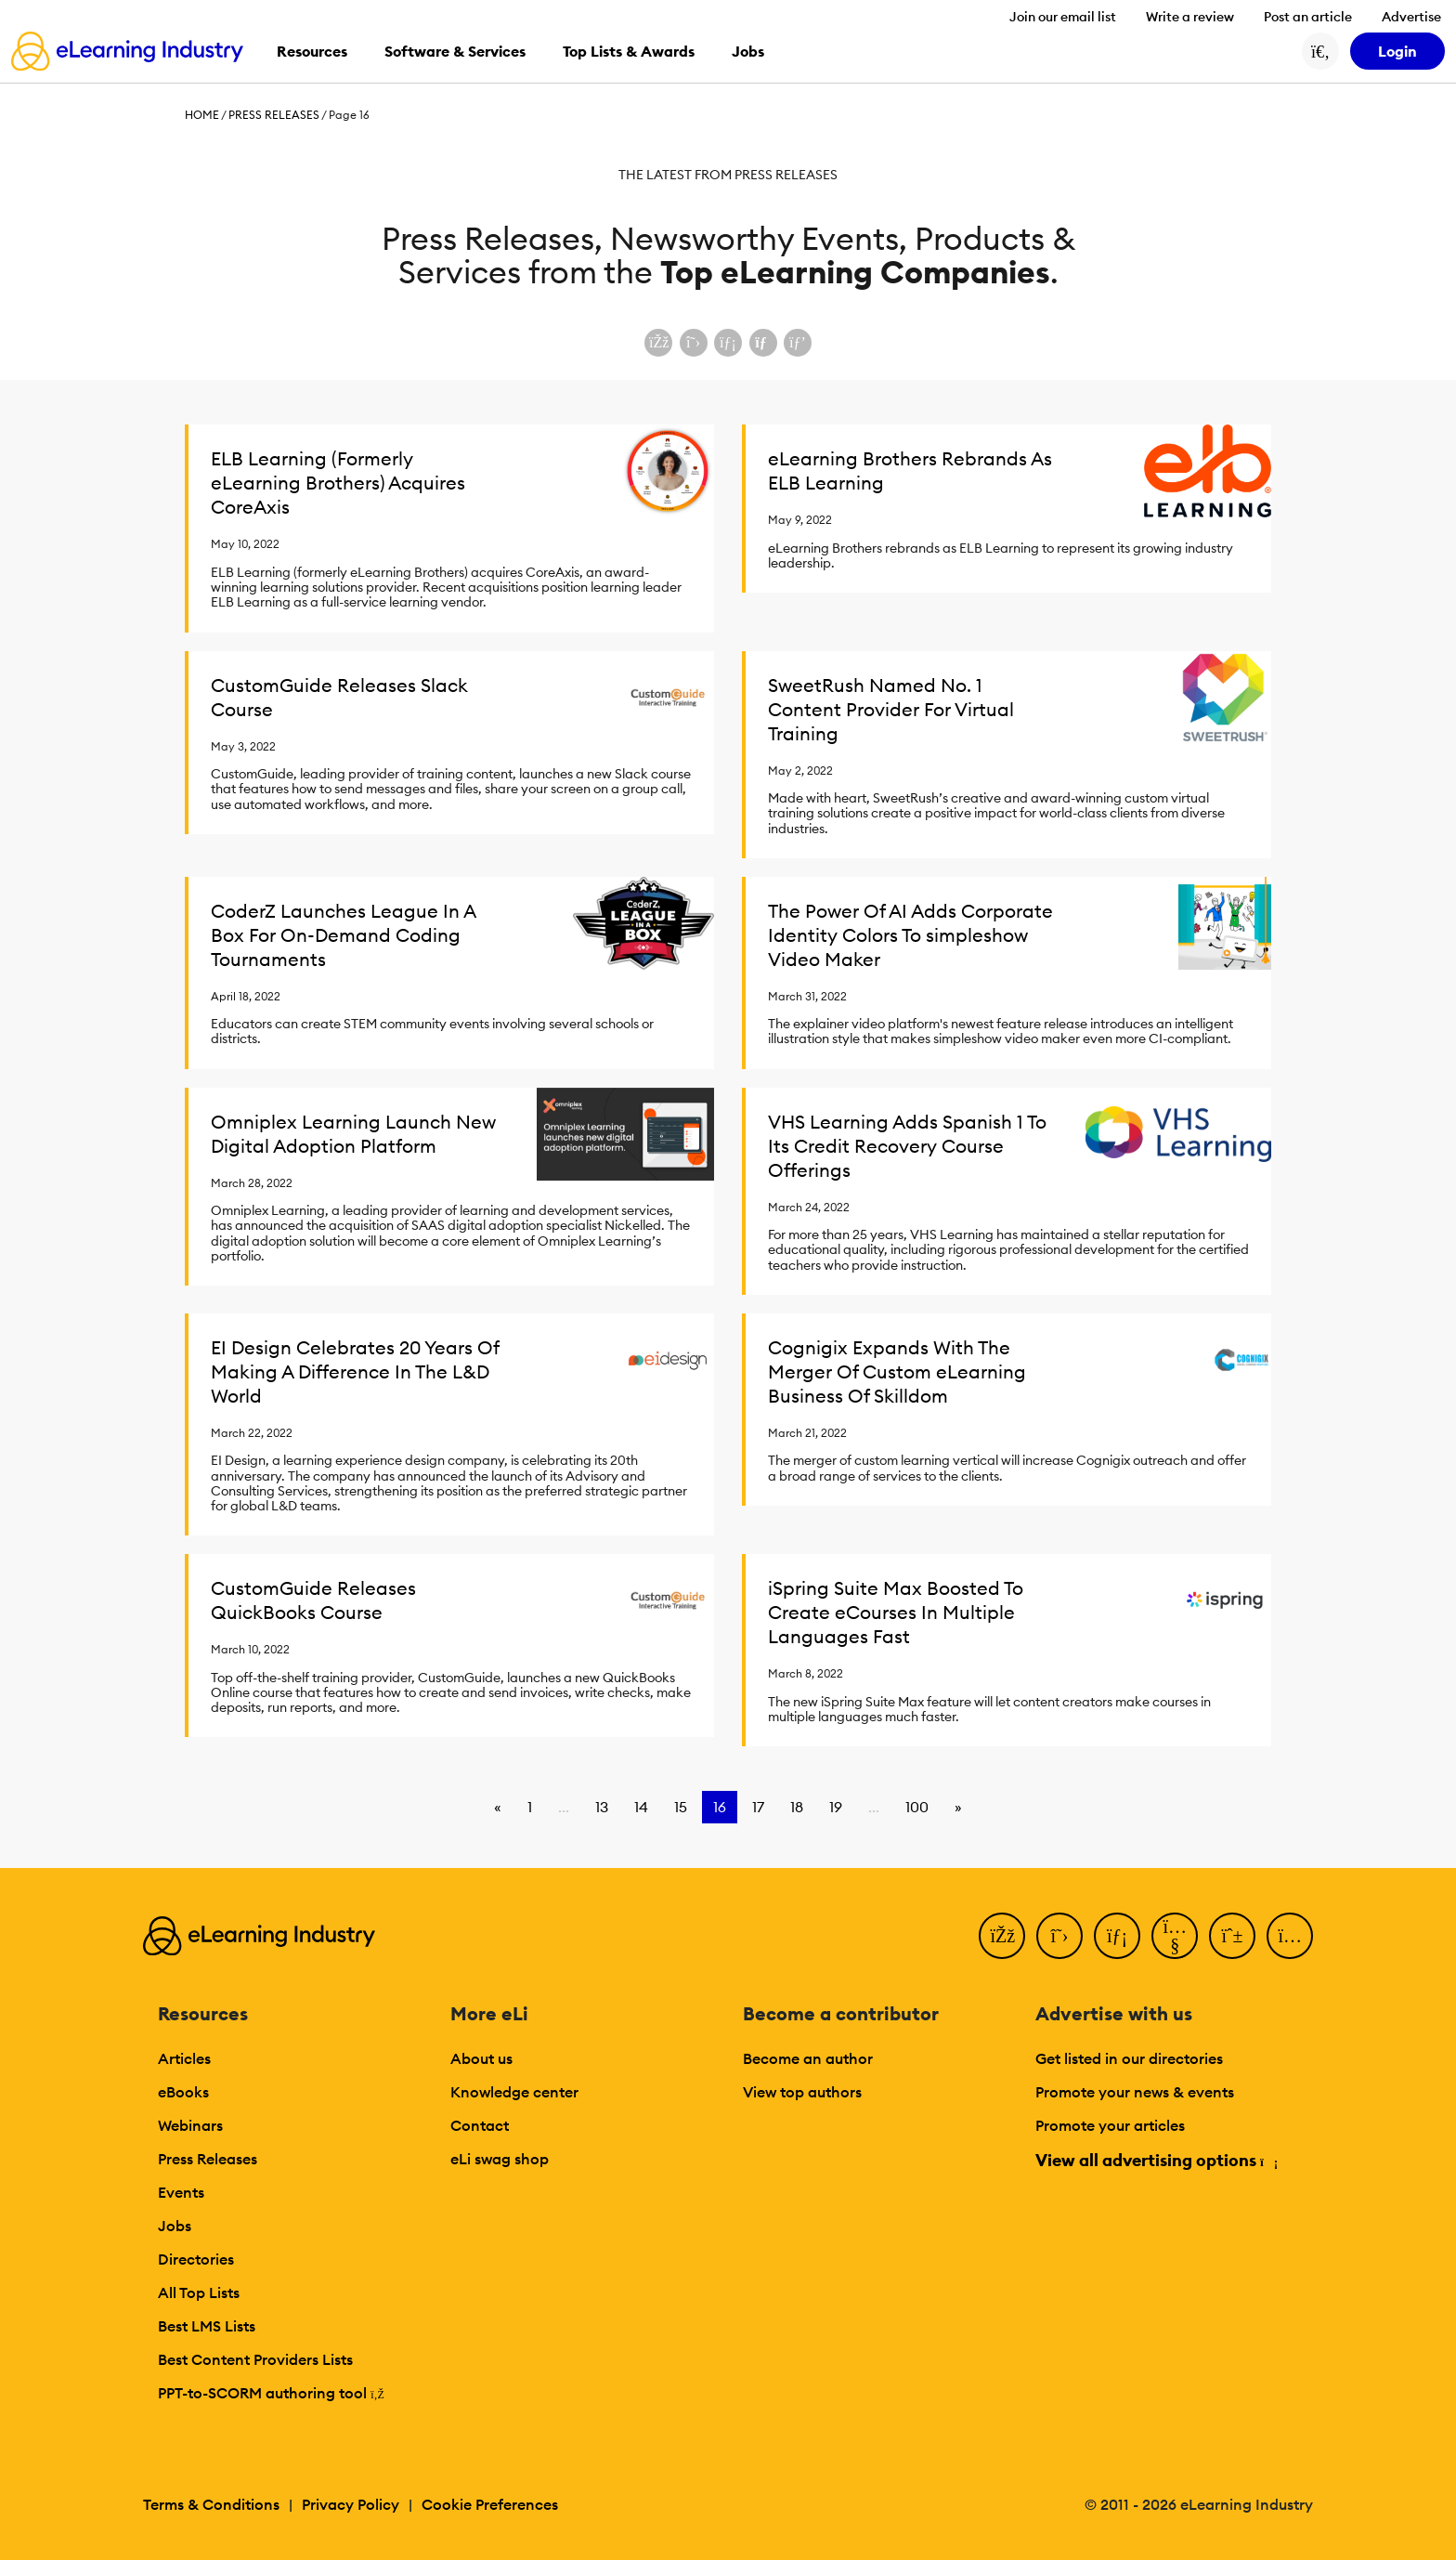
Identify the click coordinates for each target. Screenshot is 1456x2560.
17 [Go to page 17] (758, 1806)
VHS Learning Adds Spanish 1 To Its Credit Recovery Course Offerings (907, 1146)
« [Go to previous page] (497, 1806)
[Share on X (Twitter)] (694, 343)
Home (202, 115)
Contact (479, 2125)
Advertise (1411, 16)
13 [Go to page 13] (601, 1806)
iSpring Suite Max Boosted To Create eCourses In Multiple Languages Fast (895, 1612)
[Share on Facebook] (658, 343)
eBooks (183, 2092)
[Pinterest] (1232, 1936)
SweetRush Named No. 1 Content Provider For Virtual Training (891, 709)
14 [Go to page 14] (641, 1806)
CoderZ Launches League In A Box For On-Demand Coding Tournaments (343, 935)
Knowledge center (514, 2092)
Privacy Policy (350, 2504)
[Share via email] (763, 343)
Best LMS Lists (206, 2326)
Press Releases (273, 115)
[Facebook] (1002, 1936)
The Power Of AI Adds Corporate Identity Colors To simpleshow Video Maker (910, 935)
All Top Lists (199, 2292)
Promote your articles (1110, 2125)
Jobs (174, 2225)
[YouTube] (1174, 1936)
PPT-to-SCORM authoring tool (271, 2393)
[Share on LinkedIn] (728, 343)
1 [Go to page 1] (529, 1806)
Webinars (190, 2125)
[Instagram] (1290, 1936)
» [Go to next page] (958, 1806)
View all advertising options (1155, 2160)
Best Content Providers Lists (255, 2359)
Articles (184, 2058)
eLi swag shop (499, 2158)
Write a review (1190, 16)
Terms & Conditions (211, 2504)
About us (481, 2058)
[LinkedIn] (1117, 1936)
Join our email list (1062, 16)
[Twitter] (1059, 1936)
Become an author (808, 2058)
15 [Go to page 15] (680, 1806)
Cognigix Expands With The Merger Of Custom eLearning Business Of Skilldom (897, 1371)
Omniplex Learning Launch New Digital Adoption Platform (353, 1133)
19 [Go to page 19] (835, 1806)
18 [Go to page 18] (796, 1806)
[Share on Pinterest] (798, 343)
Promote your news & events (1134, 2092)
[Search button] (1320, 51)
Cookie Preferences (490, 2504)
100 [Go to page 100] (917, 1806)
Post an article (1308, 16)
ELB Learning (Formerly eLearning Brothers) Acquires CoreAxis (338, 482)
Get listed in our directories (1129, 2058)
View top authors (802, 2092)
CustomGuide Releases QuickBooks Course (313, 1600)
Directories (196, 2259)
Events (181, 2192)
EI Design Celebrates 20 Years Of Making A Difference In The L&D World (355, 1371)
